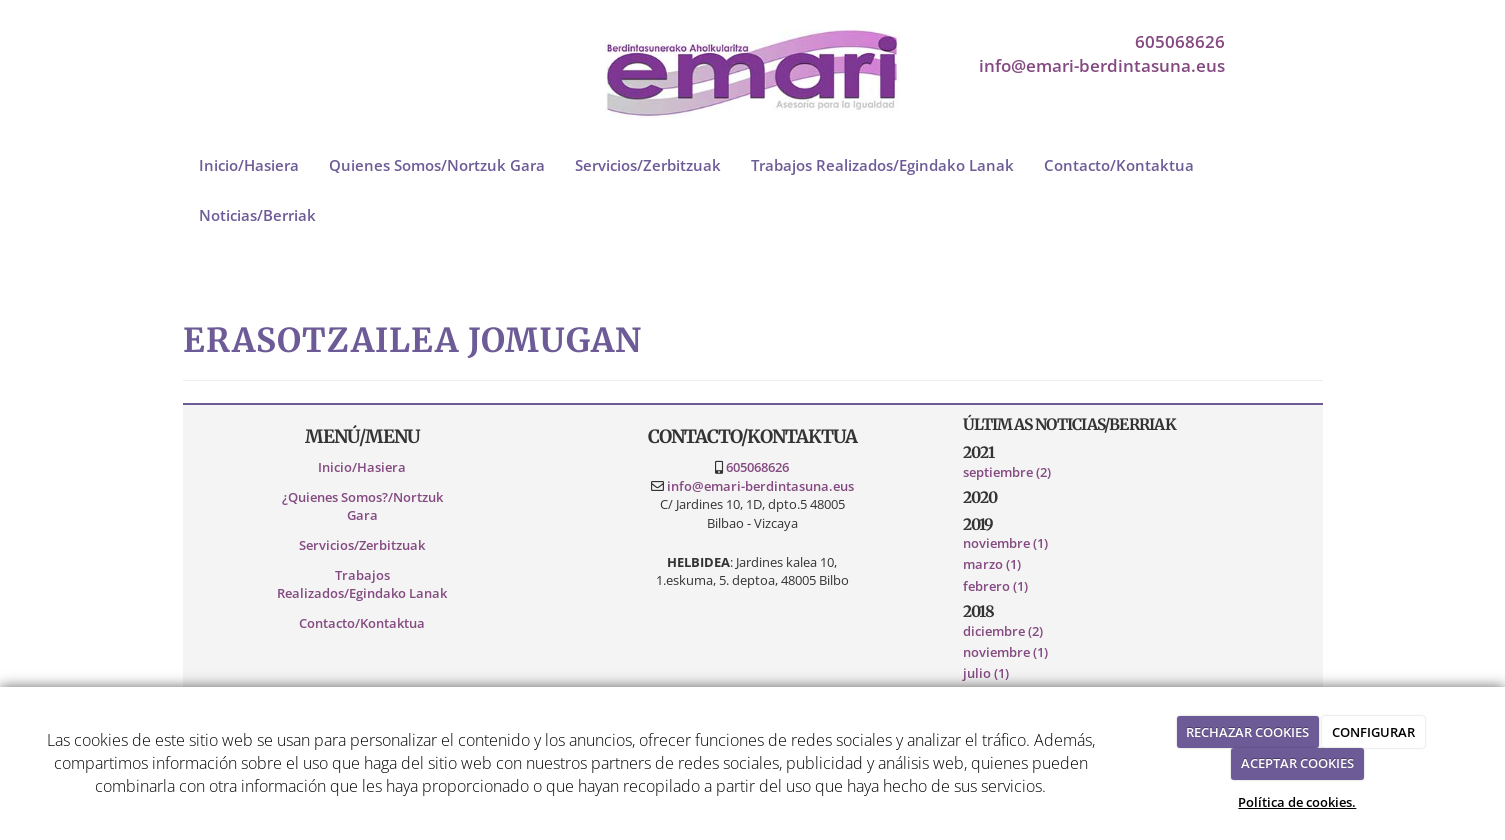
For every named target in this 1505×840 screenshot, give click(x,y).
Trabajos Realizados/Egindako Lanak (882, 165)
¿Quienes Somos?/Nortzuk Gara (362, 506)
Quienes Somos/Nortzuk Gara (437, 165)
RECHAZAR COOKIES (1247, 732)
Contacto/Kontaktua (1119, 165)
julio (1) (986, 673)
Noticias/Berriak (257, 215)
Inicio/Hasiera (249, 165)
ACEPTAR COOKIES (1297, 763)
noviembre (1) (1005, 543)
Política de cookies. (1297, 802)
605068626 (1180, 41)
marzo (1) (992, 564)
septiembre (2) (1007, 472)
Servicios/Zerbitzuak (648, 165)
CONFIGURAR (1373, 732)
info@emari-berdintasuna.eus (1102, 65)
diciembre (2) (1003, 631)
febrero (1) (995, 586)
